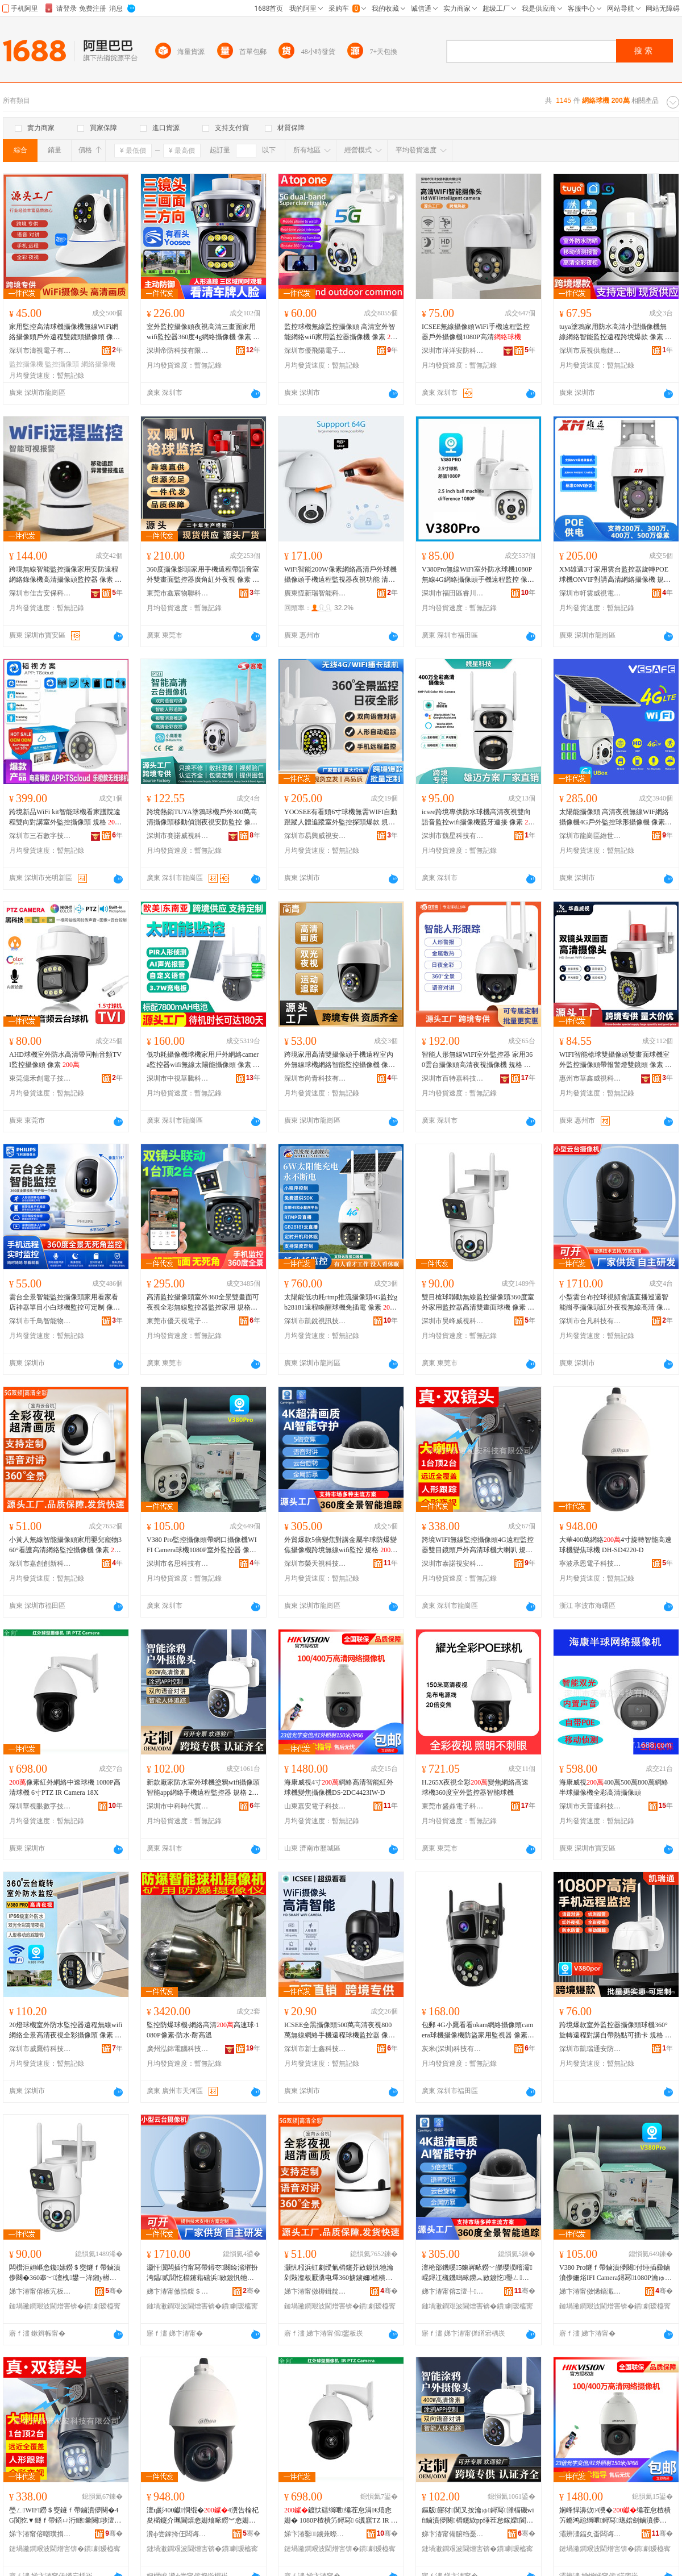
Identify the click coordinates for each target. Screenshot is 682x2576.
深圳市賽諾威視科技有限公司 (178, 836)
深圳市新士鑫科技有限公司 (315, 2049)
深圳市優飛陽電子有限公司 (315, 351)
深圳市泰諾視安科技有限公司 (453, 1564)
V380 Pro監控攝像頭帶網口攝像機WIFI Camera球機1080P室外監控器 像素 (202, 1545)
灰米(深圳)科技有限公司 (453, 2049)
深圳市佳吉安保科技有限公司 (40, 593)
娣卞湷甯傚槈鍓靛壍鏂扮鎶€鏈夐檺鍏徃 (315, 2291)
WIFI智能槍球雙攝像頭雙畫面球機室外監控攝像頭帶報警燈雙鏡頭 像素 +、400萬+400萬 (615, 1060)
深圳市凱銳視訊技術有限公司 (315, 1321)
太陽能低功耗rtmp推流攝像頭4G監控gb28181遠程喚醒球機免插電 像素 (340, 1302)
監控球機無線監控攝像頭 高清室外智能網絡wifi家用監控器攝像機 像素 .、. (340, 332)
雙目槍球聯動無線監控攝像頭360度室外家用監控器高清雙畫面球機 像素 (478, 1302)
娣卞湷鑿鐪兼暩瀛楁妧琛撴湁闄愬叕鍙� (315, 2534)
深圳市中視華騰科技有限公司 (178, 1078)
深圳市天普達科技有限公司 (590, 1806)
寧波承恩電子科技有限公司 (590, 1564)
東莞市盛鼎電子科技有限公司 (453, 1806)
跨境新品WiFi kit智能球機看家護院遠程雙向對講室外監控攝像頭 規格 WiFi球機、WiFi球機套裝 (65, 817)
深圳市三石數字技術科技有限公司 (40, 836)
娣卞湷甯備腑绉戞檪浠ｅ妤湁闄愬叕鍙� (453, 2534)
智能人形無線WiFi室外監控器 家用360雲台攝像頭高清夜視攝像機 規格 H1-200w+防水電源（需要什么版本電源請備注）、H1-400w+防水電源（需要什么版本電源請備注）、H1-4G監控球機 (478, 1060)
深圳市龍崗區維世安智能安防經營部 (590, 836)
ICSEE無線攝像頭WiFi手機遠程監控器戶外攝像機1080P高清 (476, 332)
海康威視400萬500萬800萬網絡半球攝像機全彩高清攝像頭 (613, 1787)
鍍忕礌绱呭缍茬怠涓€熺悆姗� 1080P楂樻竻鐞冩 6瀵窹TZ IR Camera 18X (340, 2515)
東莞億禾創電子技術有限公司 (40, 1078)
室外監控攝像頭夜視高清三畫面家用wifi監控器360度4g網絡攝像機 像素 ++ (203, 332)
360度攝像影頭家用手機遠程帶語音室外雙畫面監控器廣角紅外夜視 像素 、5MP (203, 575)
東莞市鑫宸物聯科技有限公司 (178, 593)
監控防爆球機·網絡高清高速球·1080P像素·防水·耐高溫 (203, 2030)
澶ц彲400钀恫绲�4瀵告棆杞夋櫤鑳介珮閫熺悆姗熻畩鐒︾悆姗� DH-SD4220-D (203, 2515)
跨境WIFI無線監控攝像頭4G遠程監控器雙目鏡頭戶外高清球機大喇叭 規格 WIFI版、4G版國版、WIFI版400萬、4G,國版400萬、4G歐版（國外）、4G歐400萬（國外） (478, 1545)
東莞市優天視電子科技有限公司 (178, 1321)
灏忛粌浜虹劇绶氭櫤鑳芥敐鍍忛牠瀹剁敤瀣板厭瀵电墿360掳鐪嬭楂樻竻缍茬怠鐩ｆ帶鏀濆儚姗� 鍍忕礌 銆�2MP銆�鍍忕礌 (338, 2273)
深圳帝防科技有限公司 (178, 351)
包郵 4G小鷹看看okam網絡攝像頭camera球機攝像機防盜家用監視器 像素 (477, 2030)
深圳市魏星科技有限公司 (453, 836)
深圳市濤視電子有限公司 (40, 351)
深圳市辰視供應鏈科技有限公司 (590, 351)
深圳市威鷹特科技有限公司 (40, 2049)
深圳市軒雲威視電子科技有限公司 (590, 593)
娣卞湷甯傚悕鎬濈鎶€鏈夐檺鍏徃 (590, 2291)
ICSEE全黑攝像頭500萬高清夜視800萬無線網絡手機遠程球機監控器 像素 (339, 2030)
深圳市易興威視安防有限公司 (315, 836)
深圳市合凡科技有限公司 (590, 1321)
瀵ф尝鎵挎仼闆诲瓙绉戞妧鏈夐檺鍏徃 (178, 2534)
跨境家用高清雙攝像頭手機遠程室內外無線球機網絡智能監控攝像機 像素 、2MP (339, 1060)
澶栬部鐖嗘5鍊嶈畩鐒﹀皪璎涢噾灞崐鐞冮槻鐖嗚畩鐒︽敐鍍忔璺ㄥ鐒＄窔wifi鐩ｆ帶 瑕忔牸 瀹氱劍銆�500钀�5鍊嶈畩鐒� (478, 2273)
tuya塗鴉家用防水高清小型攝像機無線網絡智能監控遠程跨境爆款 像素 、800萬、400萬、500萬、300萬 (615, 332)
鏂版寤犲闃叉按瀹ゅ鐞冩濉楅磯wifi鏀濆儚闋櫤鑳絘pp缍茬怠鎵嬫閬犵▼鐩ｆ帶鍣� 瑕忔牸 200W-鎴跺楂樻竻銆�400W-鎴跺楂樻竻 (478, 2515)
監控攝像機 (26, 364)
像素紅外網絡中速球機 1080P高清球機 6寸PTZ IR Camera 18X (64, 1787)
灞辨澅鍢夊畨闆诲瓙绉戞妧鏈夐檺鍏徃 (590, 2534)
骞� (114, 2291)
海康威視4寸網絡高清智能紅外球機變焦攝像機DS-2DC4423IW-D (338, 1787)
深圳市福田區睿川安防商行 (453, 593)
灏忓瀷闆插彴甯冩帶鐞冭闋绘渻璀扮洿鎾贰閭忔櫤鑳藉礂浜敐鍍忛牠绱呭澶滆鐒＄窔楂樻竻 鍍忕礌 (202, 2273)
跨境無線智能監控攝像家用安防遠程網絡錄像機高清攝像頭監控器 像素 (65, 575)
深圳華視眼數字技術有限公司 (40, 1806)
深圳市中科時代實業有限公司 (178, 1806)
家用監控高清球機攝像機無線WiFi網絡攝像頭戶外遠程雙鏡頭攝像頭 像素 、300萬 (64, 332)
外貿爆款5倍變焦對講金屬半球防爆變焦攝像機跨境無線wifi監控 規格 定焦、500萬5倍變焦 (340, 1545)
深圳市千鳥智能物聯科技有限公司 (40, 1321)
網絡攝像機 (98, 364)
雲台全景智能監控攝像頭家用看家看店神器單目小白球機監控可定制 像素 (64, 1302)
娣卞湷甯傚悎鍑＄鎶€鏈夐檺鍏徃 (178, 2291)
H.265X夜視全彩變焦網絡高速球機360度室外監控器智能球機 (475, 1787)
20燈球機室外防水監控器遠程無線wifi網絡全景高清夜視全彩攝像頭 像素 (65, 2030)
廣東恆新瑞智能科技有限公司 (315, 593)
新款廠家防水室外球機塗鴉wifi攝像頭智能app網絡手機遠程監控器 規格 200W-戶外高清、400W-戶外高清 (203, 1788)
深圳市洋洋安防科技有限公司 (453, 351)
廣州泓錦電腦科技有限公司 (178, 2049)
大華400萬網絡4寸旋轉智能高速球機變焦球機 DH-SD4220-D (615, 1545)
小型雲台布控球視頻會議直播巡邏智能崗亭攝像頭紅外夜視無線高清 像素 (614, 1302)
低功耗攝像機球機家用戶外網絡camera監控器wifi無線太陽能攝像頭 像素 (203, 1060)
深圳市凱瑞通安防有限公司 (590, 2049)
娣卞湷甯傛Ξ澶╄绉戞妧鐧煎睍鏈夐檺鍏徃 (453, 2291)
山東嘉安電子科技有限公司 (315, 1806)
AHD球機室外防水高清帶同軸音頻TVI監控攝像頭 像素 (65, 1060)
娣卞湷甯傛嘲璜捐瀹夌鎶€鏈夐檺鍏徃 (40, 2534)
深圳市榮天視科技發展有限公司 (315, 1564)
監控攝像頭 (62, 364)
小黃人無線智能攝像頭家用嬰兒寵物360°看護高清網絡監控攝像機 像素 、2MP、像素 (65, 1545)
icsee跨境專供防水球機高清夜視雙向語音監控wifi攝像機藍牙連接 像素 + (478, 817)
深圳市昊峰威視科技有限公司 (453, 1321)
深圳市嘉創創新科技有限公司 (40, 1564)
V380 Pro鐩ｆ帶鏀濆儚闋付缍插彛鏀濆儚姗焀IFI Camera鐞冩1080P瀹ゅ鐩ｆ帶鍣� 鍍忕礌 (614, 2273)
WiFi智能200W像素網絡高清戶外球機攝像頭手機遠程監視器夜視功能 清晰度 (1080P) (340, 575)
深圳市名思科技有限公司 (178, 1564)
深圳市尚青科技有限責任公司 (315, 1078)
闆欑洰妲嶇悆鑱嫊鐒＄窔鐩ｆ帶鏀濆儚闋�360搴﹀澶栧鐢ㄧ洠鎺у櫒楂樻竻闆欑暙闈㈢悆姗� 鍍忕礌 (64, 2273)
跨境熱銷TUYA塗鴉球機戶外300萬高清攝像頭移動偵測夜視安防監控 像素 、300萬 (202, 817)
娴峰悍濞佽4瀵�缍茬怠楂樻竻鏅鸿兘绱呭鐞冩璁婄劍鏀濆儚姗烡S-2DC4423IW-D (615, 2515)
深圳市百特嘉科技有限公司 (453, 1078)
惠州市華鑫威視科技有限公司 (590, 1078)
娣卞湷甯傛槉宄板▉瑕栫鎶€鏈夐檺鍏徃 (40, 2291)
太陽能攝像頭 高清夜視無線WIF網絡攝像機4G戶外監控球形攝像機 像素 (614, 817)
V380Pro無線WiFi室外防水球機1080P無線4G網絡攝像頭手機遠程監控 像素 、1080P (478, 575)
